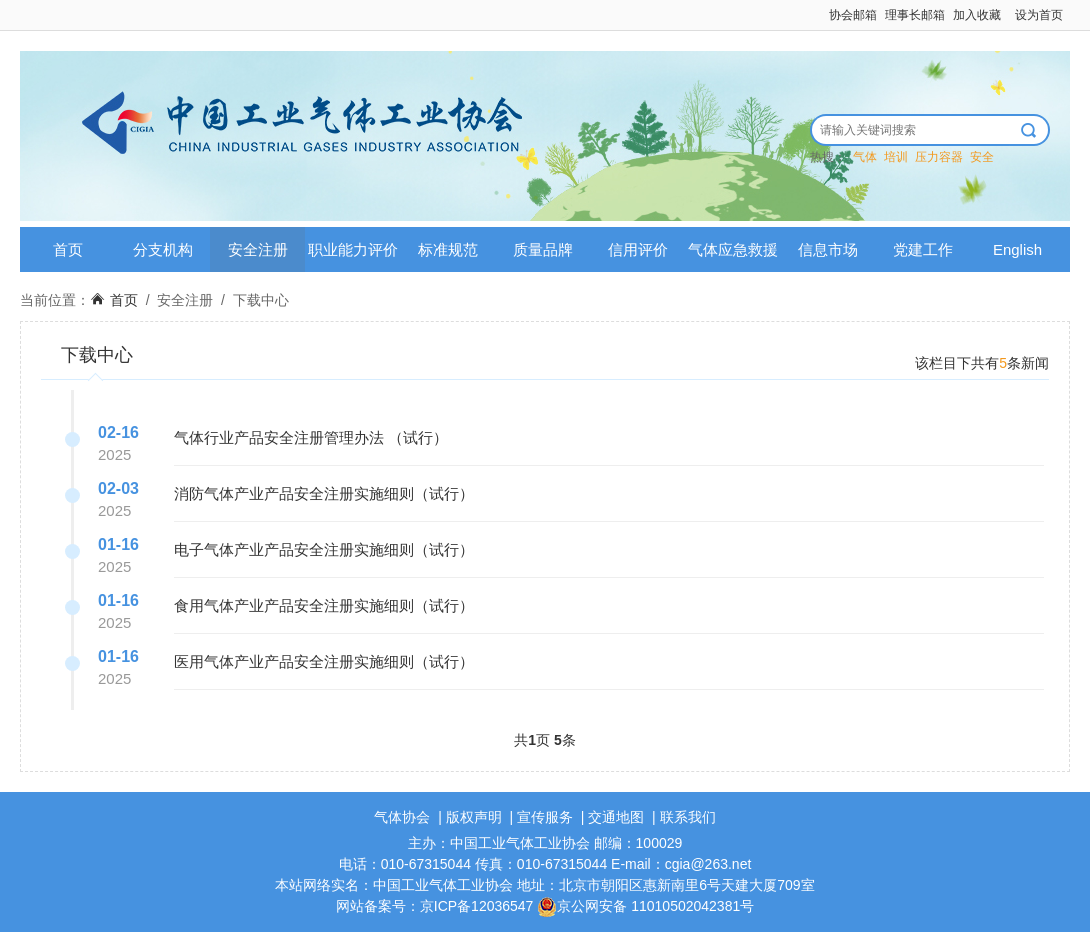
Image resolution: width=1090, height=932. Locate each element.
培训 (896, 157)
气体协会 (402, 817)
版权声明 (474, 817)
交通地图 (616, 817)
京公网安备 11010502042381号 (645, 906)
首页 (68, 249)
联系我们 (688, 817)
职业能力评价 (353, 249)
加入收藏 (977, 15)
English (1017, 249)
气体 (865, 157)
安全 (982, 157)
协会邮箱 (853, 15)
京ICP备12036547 (477, 906)
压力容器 (939, 157)
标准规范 (448, 249)
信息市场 (828, 249)
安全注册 (258, 249)
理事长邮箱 (915, 15)
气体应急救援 (733, 249)
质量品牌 (543, 249)
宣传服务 (545, 817)
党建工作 (923, 249)
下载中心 (261, 300)
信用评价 (638, 249)
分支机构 (163, 249)
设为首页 (1039, 15)
